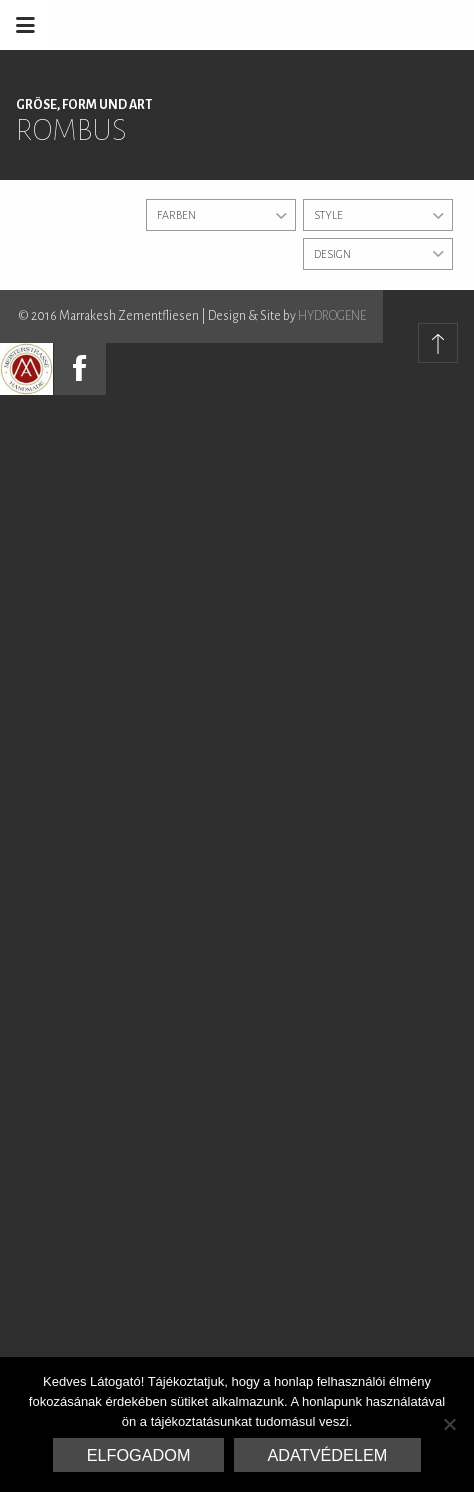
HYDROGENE (332, 316)
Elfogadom (139, 1455)
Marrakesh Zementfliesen (322, 25)
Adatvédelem (328, 1455)
